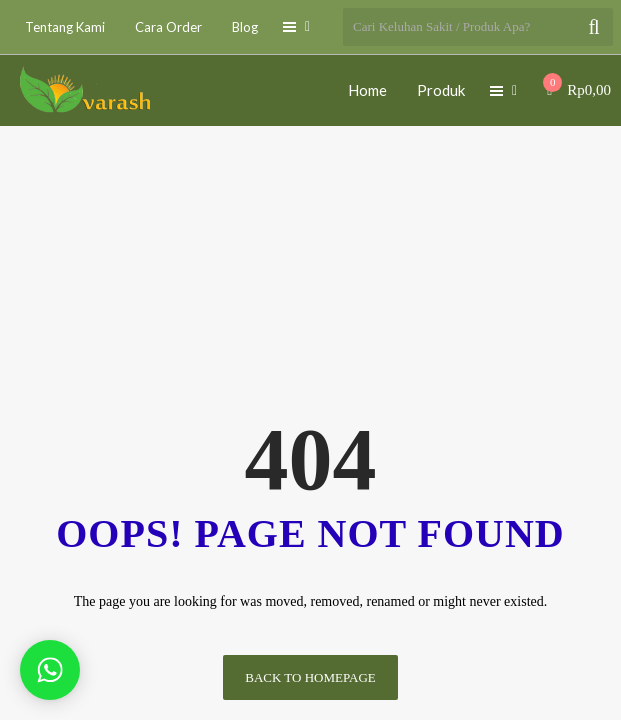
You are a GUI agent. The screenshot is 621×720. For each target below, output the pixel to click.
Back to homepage (310, 677)
